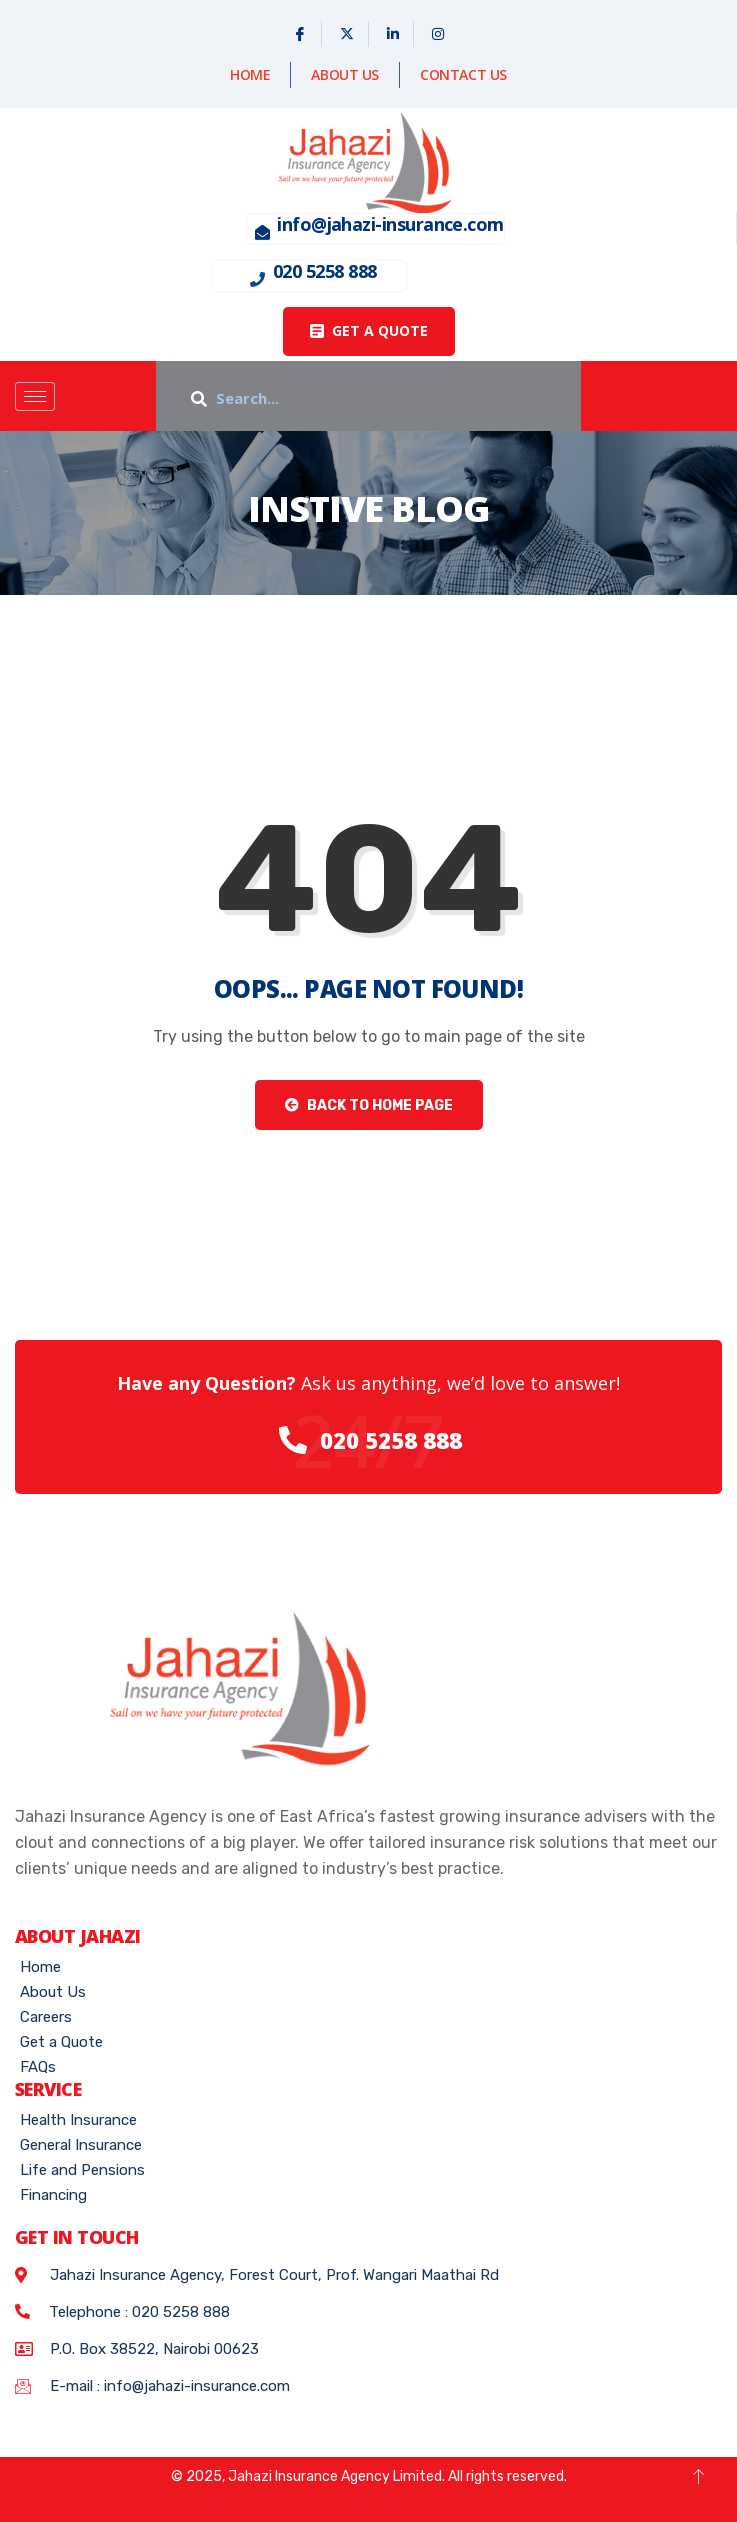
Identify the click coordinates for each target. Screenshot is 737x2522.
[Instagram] (438, 34)
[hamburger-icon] (35, 396)
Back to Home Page (369, 1105)
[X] (347, 34)
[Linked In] (393, 34)
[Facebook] (300, 34)
